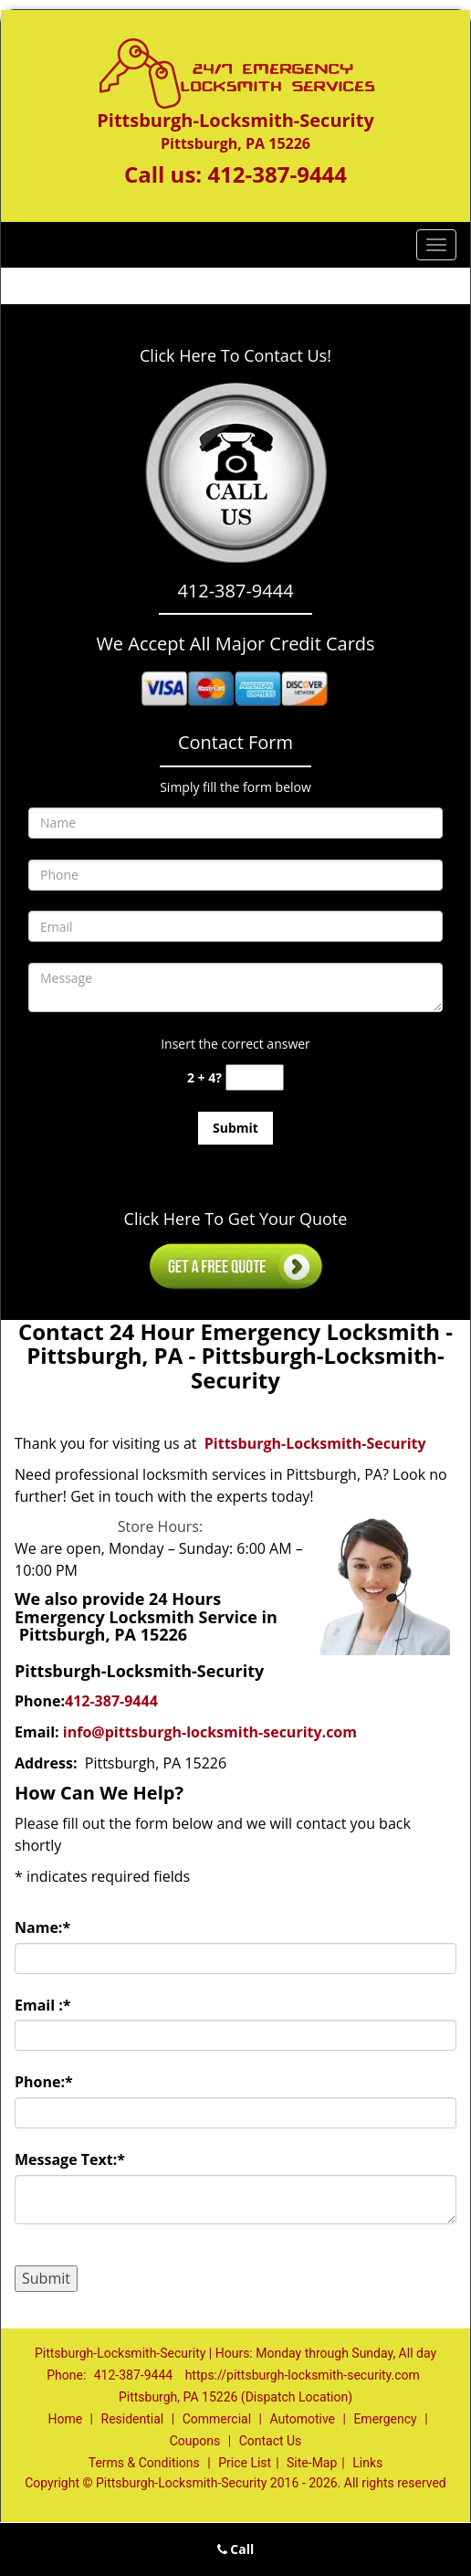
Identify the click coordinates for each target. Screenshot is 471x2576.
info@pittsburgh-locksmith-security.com (210, 1732)
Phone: (44, 2082)
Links (367, 2462)
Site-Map (312, 2462)
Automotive (302, 2419)
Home (64, 2419)
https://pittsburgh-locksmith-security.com (302, 2375)
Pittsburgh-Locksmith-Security (315, 1443)
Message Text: (70, 2159)
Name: (42, 1927)
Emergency (384, 2419)
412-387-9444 (277, 174)
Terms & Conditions (144, 2462)
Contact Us (270, 2440)
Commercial (217, 2419)
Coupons (195, 2440)
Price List (244, 2462)
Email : (43, 2005)
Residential (132, 2419)
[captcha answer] (254, 1077)
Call (236, 2549)
